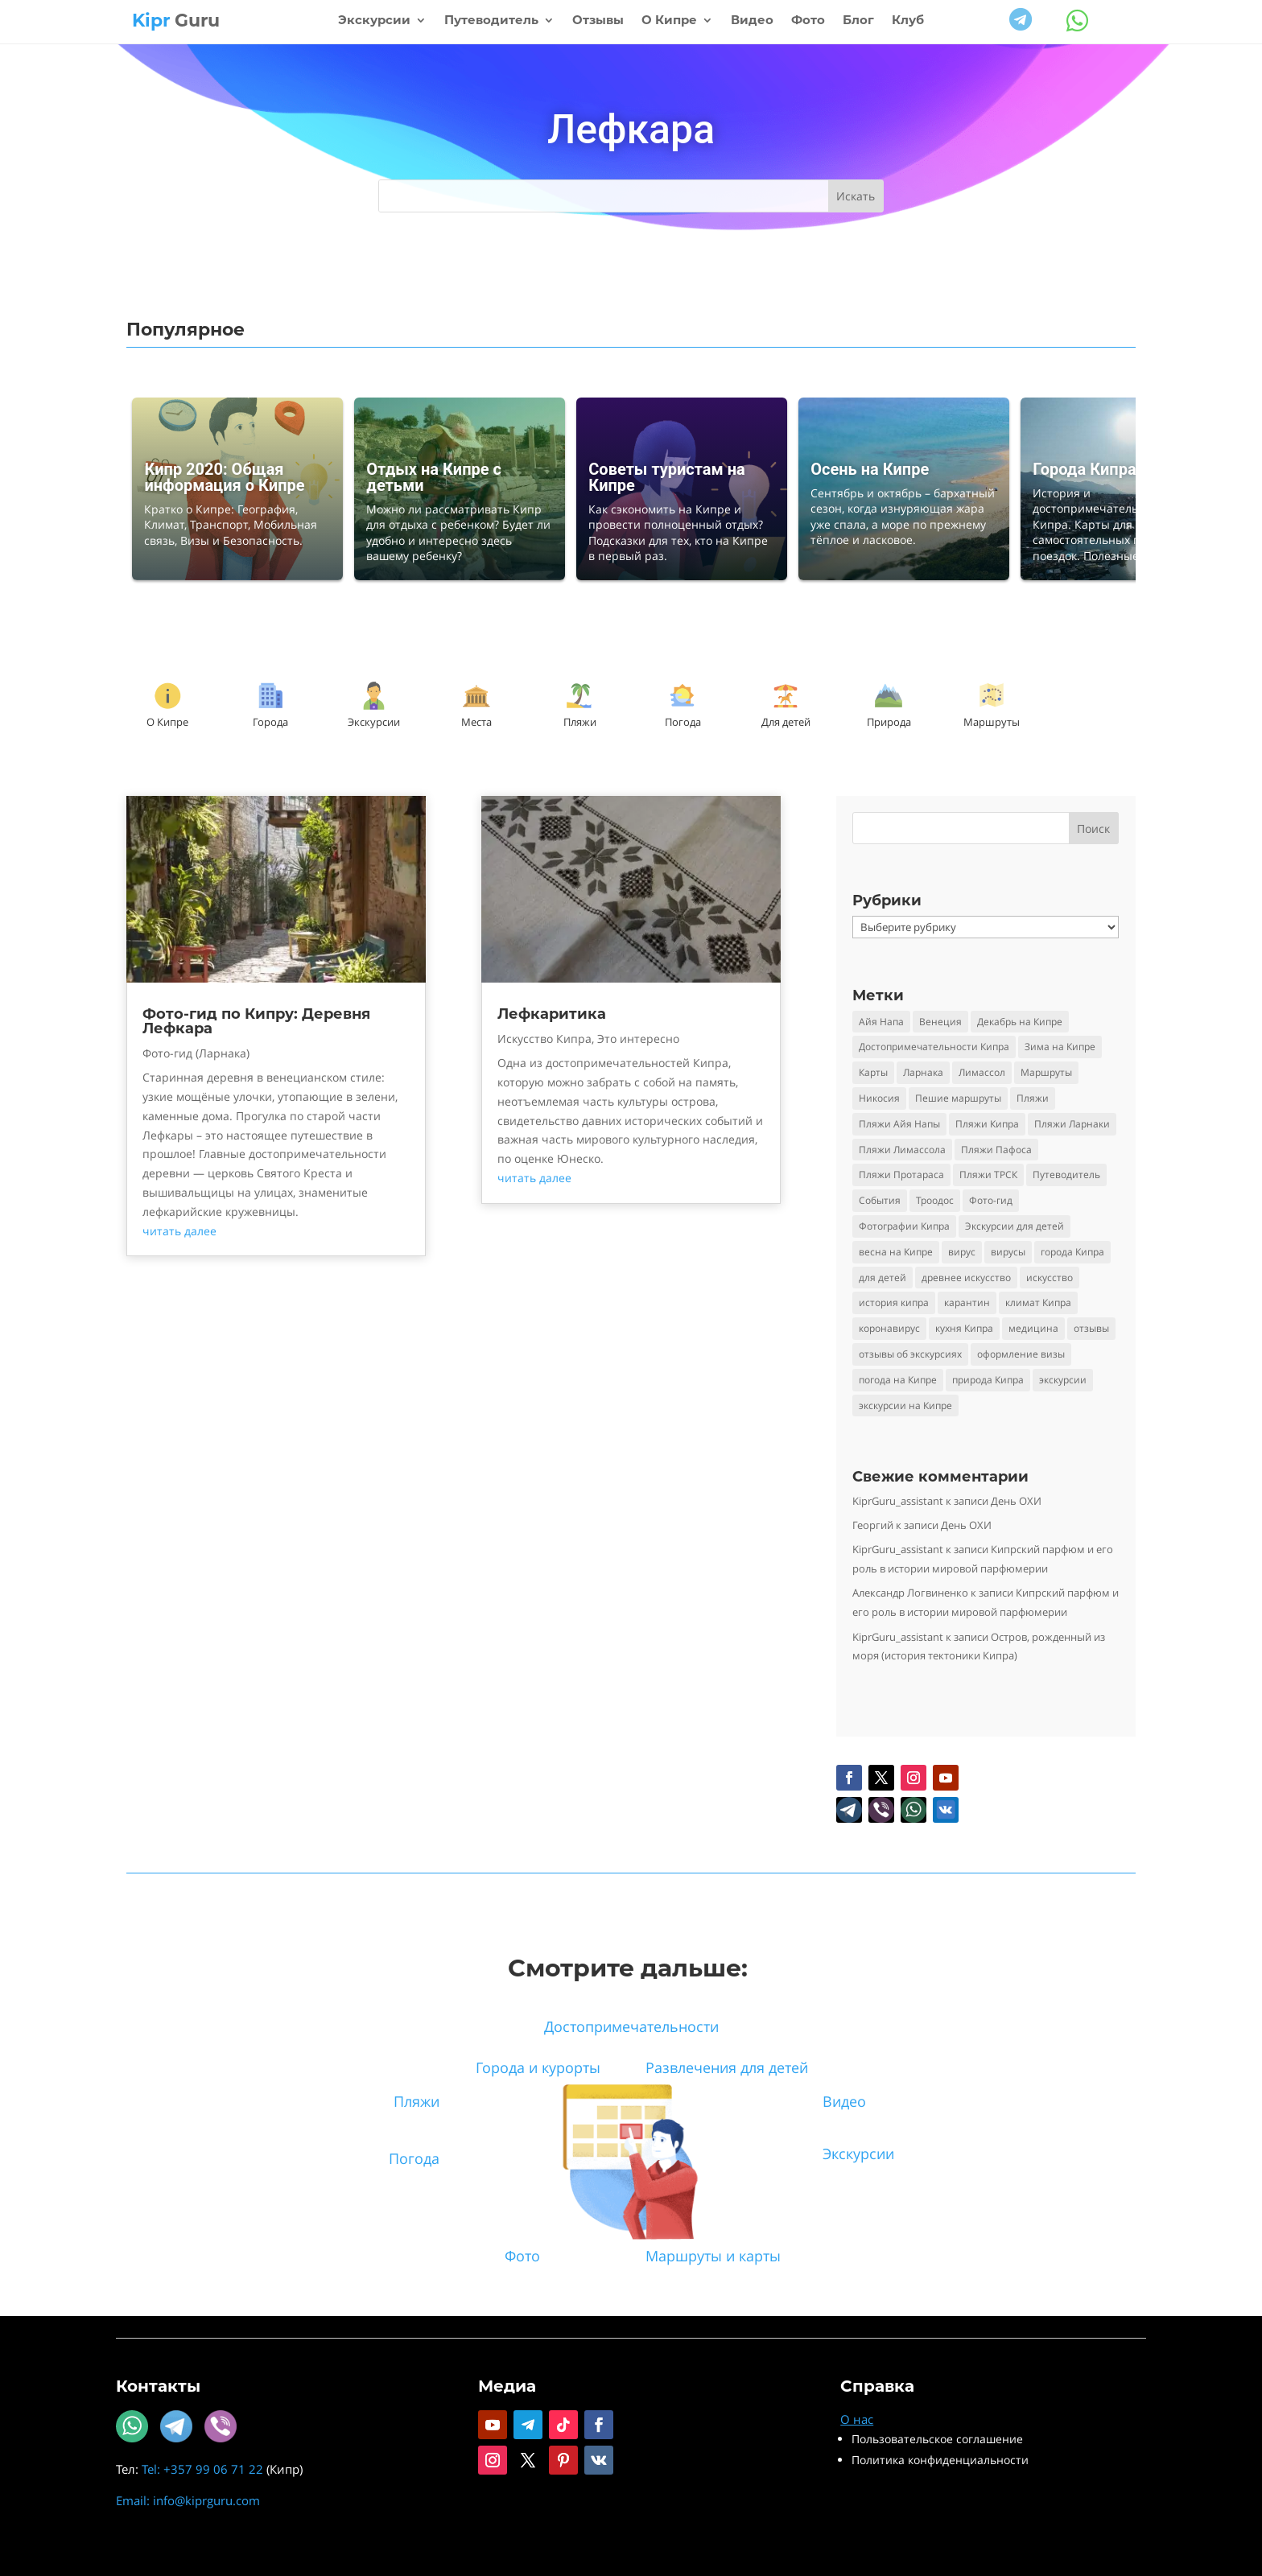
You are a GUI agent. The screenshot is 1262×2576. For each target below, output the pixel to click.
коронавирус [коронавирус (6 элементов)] (889, 1328)
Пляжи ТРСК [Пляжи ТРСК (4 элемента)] (988, 1174)
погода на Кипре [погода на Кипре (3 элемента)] (898, 1380)
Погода (683, 722)
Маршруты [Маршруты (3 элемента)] (1046, 1072)
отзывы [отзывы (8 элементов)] (1091, 1328)
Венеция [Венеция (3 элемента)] (940, 1021)
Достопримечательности (631, 2026)
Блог (858, 20)
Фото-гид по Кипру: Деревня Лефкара (256, 1021)
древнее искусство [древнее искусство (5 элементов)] (966, 1277)
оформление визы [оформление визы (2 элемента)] (1021, 1354)
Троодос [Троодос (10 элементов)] (935, 1200)
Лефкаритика (551, 1014)
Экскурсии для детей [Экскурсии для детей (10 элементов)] (1014, 1226)
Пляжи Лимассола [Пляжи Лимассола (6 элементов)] (902, 1149)
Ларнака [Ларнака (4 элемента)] (923, 1072)
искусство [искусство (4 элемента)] (1049, 1277)
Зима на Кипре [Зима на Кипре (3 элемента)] (1060, 1046)
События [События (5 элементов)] (880, 1200)
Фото (808, 20)
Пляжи (579, 722)
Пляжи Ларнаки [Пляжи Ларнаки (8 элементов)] (1072, 1124)
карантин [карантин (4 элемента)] (967, 1302)
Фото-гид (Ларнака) (196, 1053)
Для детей (785, 722)
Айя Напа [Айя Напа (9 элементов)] (881, 1021)
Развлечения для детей (726, 2067)
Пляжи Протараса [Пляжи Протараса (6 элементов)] (901, 1174)
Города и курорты (538, 2067)
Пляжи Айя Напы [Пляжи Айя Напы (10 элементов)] (899, 1124)
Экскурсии (374, 20)
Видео (752, 20)
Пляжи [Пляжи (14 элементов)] (1033, 1098)
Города (270, 722)
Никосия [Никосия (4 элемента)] (879, 1098)
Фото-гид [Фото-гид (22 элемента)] (990, 1200)
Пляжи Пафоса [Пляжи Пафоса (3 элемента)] (996, 1149)
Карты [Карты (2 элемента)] (873, 1072)
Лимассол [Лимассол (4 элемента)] (982, 1072)
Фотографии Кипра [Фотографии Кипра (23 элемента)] (904, 1226)
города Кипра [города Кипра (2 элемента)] (1072, 1252)
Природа (889, 722)
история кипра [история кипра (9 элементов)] (894, 1302)
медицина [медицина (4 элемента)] (1033, 1328)
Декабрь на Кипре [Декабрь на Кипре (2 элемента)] (1019, 1021)
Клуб (908, 20)
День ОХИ (1016, 1501)
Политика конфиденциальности (940, 2459)
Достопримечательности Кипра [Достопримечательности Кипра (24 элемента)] (934, 1046)
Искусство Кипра (544, 1038)
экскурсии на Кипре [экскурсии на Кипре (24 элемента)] (905, 1405)
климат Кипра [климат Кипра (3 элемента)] (1038, 1302)
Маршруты (991, 722)
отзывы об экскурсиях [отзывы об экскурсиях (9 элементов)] (910, 1354)
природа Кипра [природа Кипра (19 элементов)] (988, 1380)
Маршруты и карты (713, 2255)
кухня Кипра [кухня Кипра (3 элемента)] (964, 1328)
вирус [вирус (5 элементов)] (961, 1252)
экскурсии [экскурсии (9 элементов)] (1063, 1380)
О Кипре (669, 20)
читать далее (179, 1231)
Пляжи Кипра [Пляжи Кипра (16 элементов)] (987, 1124)
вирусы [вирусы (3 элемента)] (1008, 1252)
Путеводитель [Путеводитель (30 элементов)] (1066, 1174)
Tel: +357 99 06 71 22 (202, 2469)
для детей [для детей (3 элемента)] (882, 1277)
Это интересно (638, 1038)
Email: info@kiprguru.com (188, 2500)
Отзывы (598, 20)
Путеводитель (491, 20)
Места (476, 722)
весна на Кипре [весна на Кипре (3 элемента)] (896, 1252)
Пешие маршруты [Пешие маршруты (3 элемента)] (958, 1098)
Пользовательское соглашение (937, 2438)
